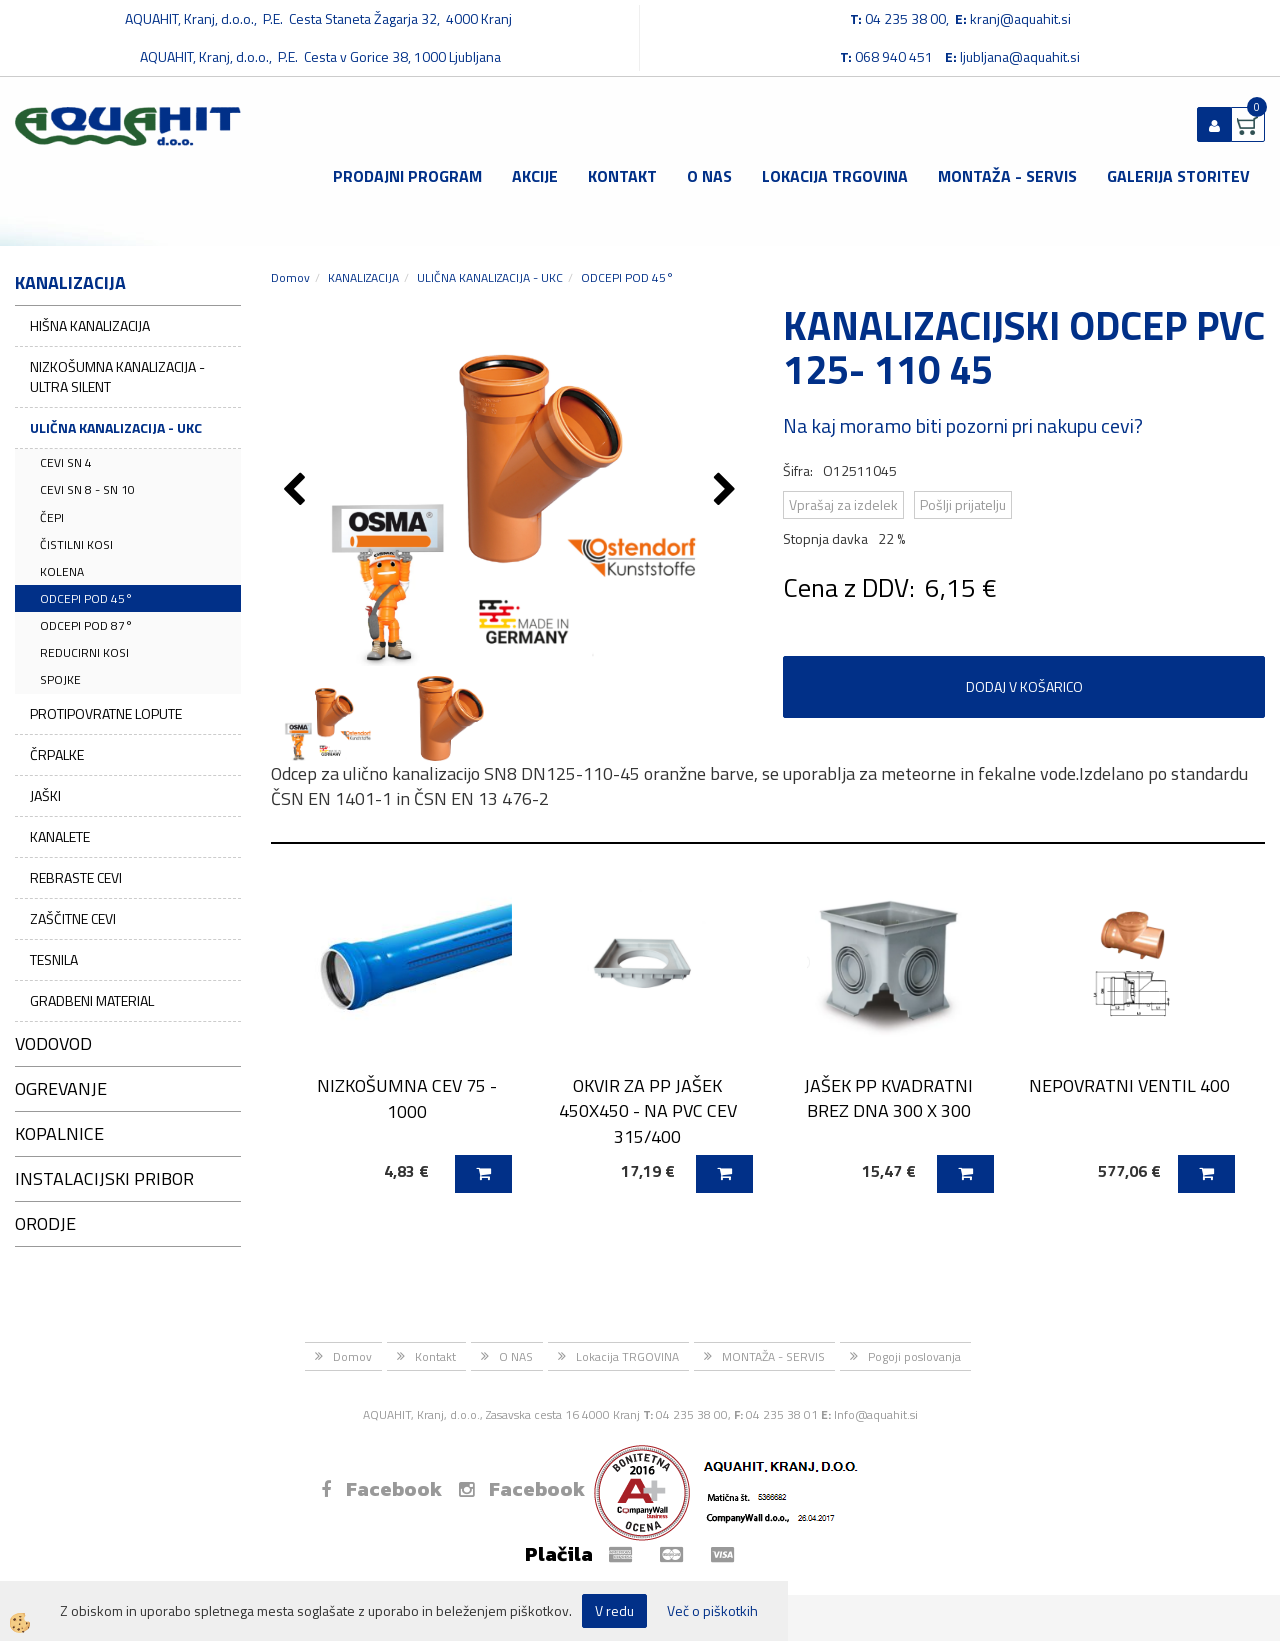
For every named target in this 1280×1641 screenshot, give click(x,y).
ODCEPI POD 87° (86, 625)
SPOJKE (60, 679)
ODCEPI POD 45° (86, 598)
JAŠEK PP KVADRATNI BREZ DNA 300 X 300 (888, 1098)
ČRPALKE (57, 754)
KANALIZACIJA (363, 277)
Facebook (381, 1489)
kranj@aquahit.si (1020, 18)
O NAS (709, 176)
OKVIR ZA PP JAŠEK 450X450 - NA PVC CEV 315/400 (648, 1111)
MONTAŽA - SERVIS (1007, 176)
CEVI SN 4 (66, 462)
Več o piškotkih (712, 1611)
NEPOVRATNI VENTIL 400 (1129, 1085)
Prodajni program (407, 176)
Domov (290, 277)
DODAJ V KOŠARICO (1024, 686)
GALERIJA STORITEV (1178, 176)
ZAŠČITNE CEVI (73, 918)
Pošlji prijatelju (963, 504)
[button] (727, 491)
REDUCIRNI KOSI (84, 652)
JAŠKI (45, 795)
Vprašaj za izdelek (843, 504)
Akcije (535, 176)
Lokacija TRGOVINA (835, 176)
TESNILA (54, 959)
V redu (614, 1610)
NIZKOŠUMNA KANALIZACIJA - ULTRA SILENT (117, 376)
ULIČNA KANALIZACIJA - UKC (116, 427)
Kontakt (622, 176)
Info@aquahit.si (876, 1414)
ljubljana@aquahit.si (1020, 56)
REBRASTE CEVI (76, 877)
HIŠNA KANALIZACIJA (90, 325)
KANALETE (60, 836)
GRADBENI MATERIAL (92, 1000)
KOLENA (62, 571)
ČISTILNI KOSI (76, 544)
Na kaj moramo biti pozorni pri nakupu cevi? (963, 425)
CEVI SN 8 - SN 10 (87, 489)
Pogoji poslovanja (914, 1356)
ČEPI (52, 517)
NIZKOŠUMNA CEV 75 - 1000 (407, 1098)
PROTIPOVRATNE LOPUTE (106, 713)
